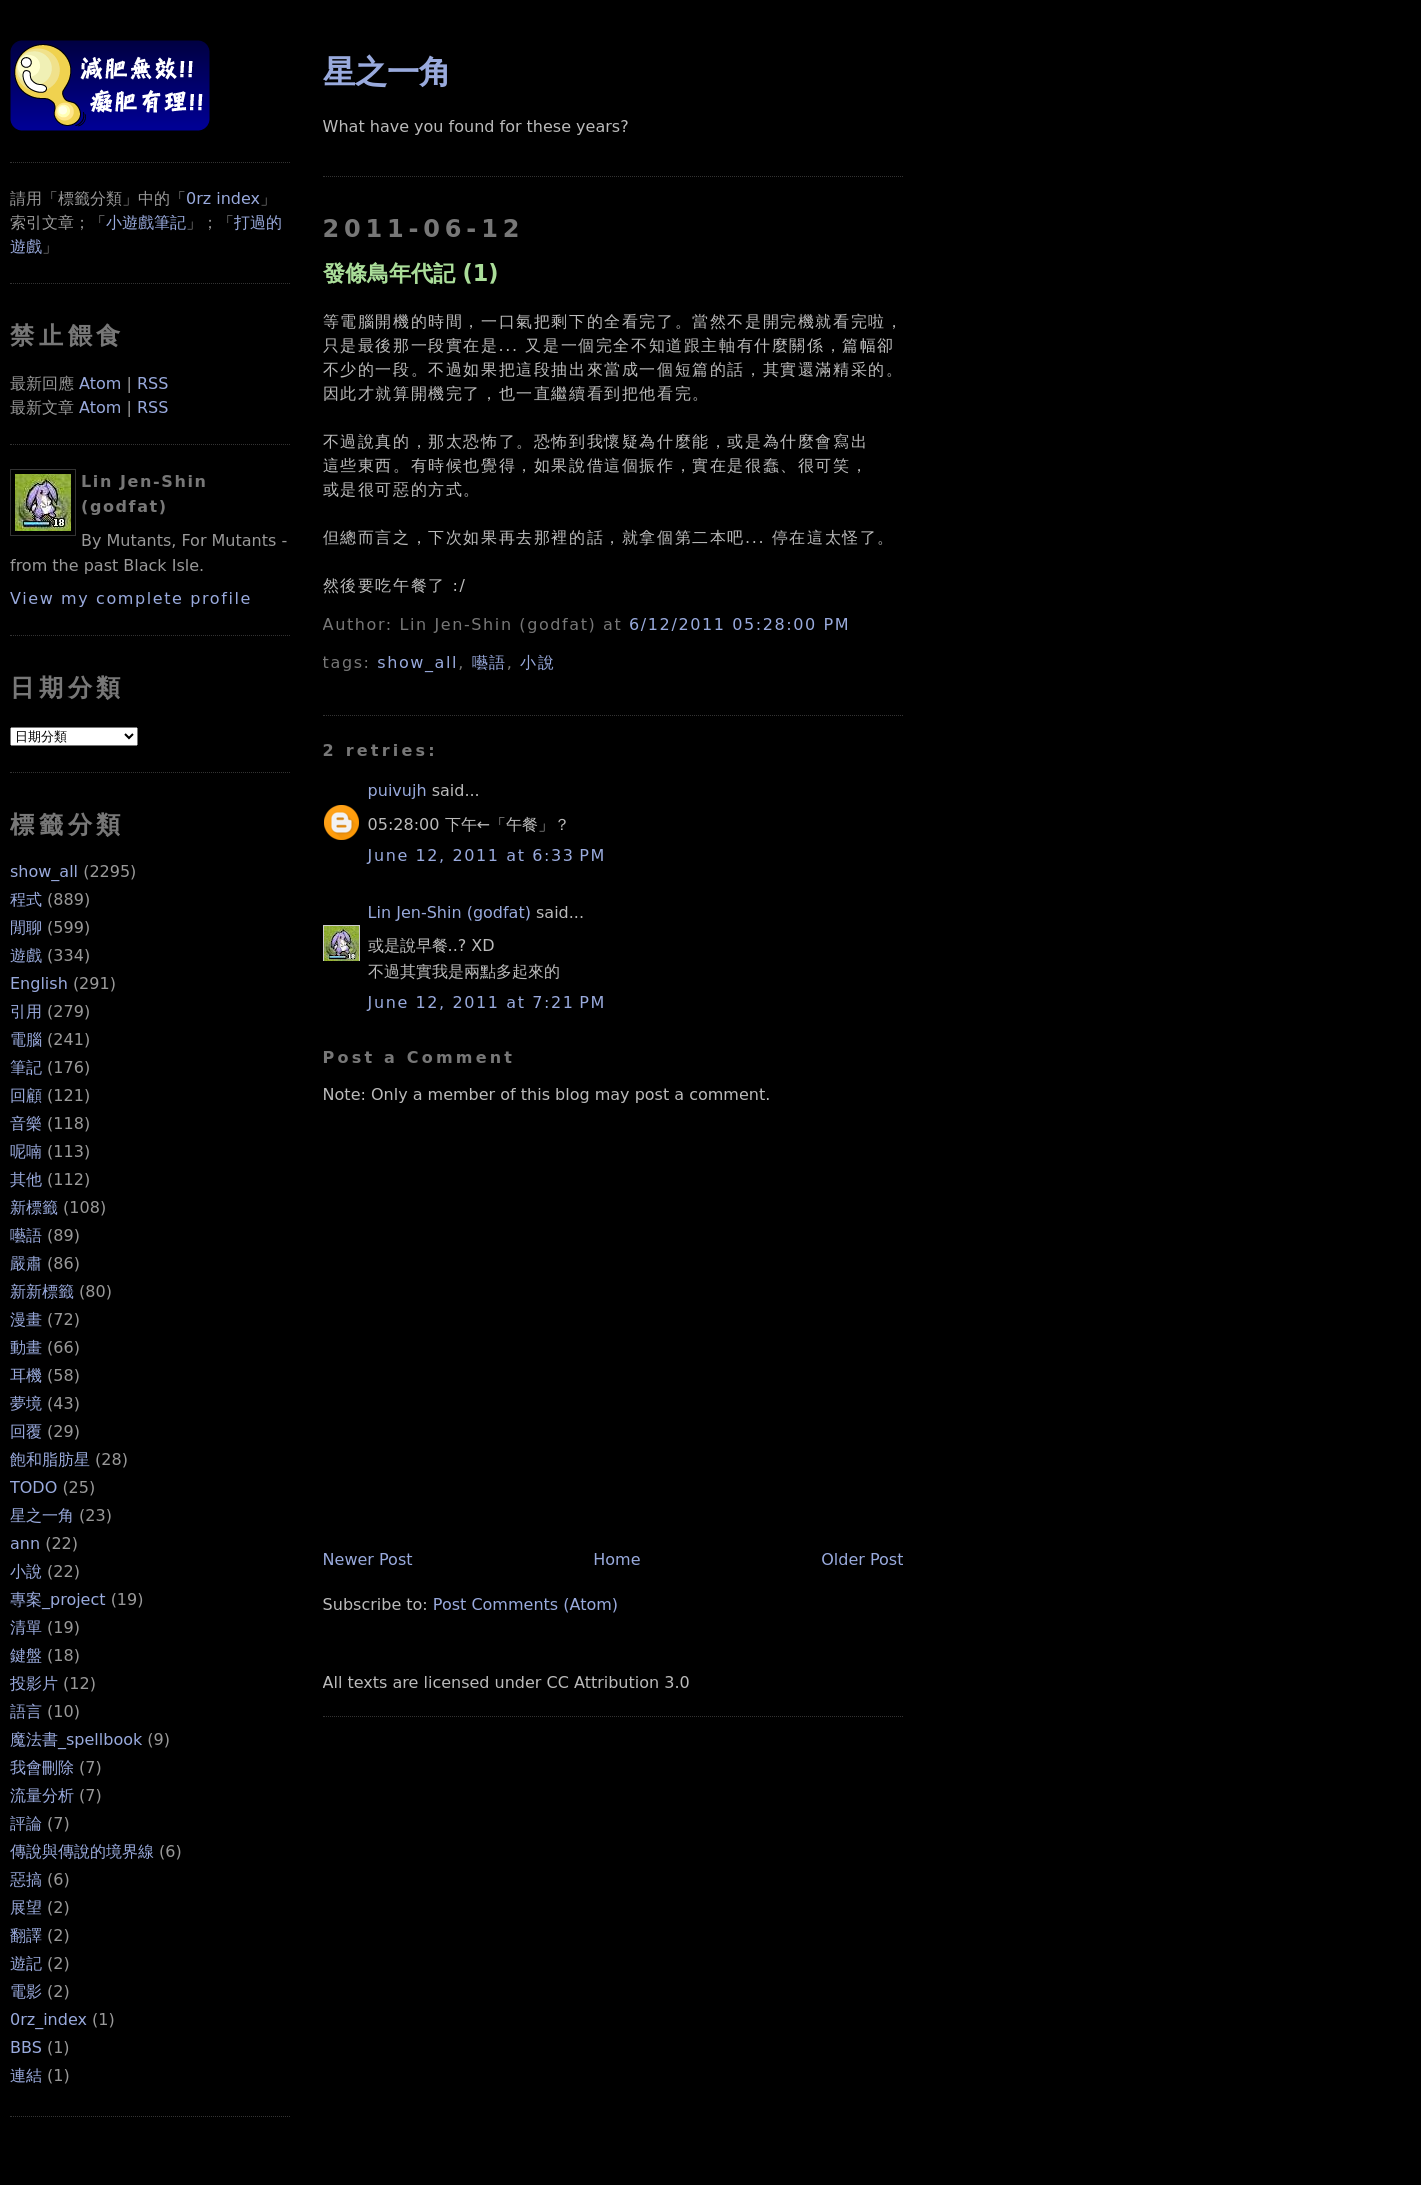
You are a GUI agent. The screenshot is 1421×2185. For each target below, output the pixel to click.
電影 (26, 1991)
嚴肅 (26, 1263)
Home (616, 1559)
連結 (26, 2075)
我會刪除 (42, 1767)
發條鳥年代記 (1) (411, 273)
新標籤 (34, 1207)
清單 (26, 1627)
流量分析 (42, 1795)
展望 (26, 1907)
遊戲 (26, 955)
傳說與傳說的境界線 (82, 1851)
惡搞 (26, 1879)
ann (25, 1543)
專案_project (58, 1599)
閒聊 (26, 927)
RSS (152, 383)
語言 (26, 1711)
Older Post (862, 1559)
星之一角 (42, 1515)
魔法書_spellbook (76, 1739)
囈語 (26, 1235)
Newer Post (368, 1559)
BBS (26, 2047)
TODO (33, 1487)
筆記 (26, 1067)
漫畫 (26, 1319)
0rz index (223, 198)
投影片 (34, 1683)
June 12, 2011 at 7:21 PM (487, 1002)
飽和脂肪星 (50, 1459)
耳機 (26, 1375)
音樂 (26, 1123)
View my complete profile (131, 598)
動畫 (26, 1347)
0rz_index (48, 2019)
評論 (26, 1823)
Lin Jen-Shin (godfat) (449, 912)
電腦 (26, 1039)
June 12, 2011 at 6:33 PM (487, 855)
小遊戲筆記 (146, 222)
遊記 (26, 1963)
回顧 (26, 1095)
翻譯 (26, 1935)
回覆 (26, 1431)
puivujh (397, 790)
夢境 (26, 1403)
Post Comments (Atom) (525, 1604)
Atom (100, 383)
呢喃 (26, 1151)
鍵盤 (26, 1655)
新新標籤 (42, 1291)
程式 (26, 899)
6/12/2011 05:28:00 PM (739, 624)
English (39, 983)
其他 (26, 1179)
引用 (26, 1011)
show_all (44, 871)
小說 (26, 1571)
